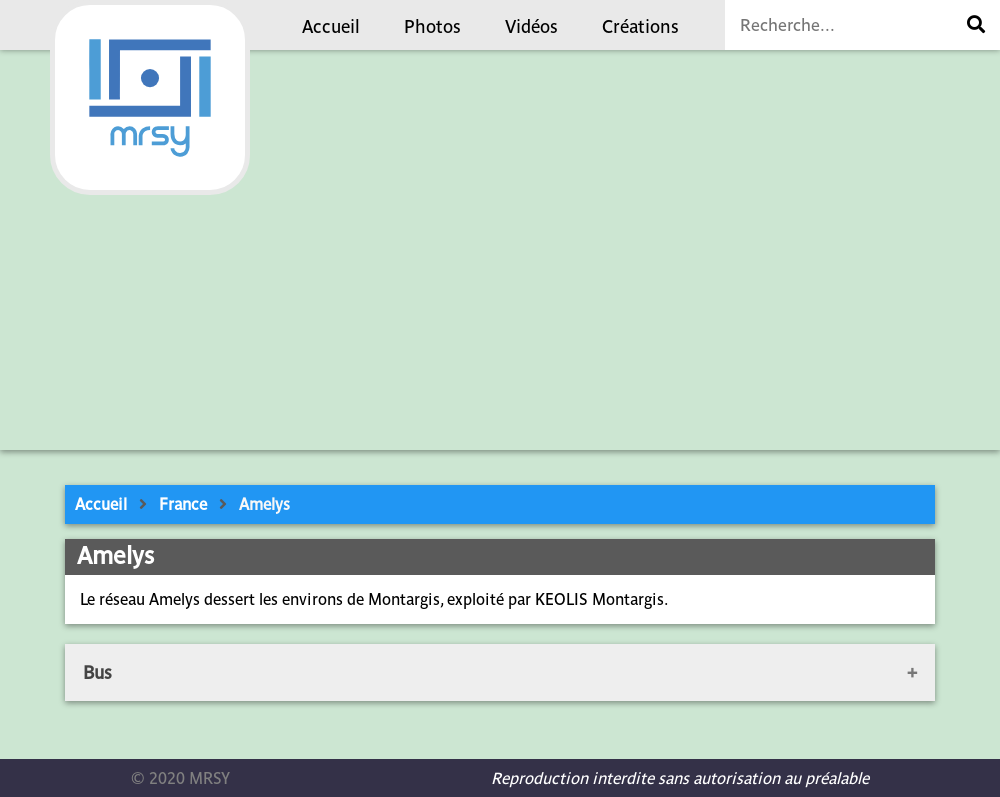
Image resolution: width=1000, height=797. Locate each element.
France (183, 504)
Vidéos (531, 26)
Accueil (331, 26)
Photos (432, 26)
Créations (640, 26)
